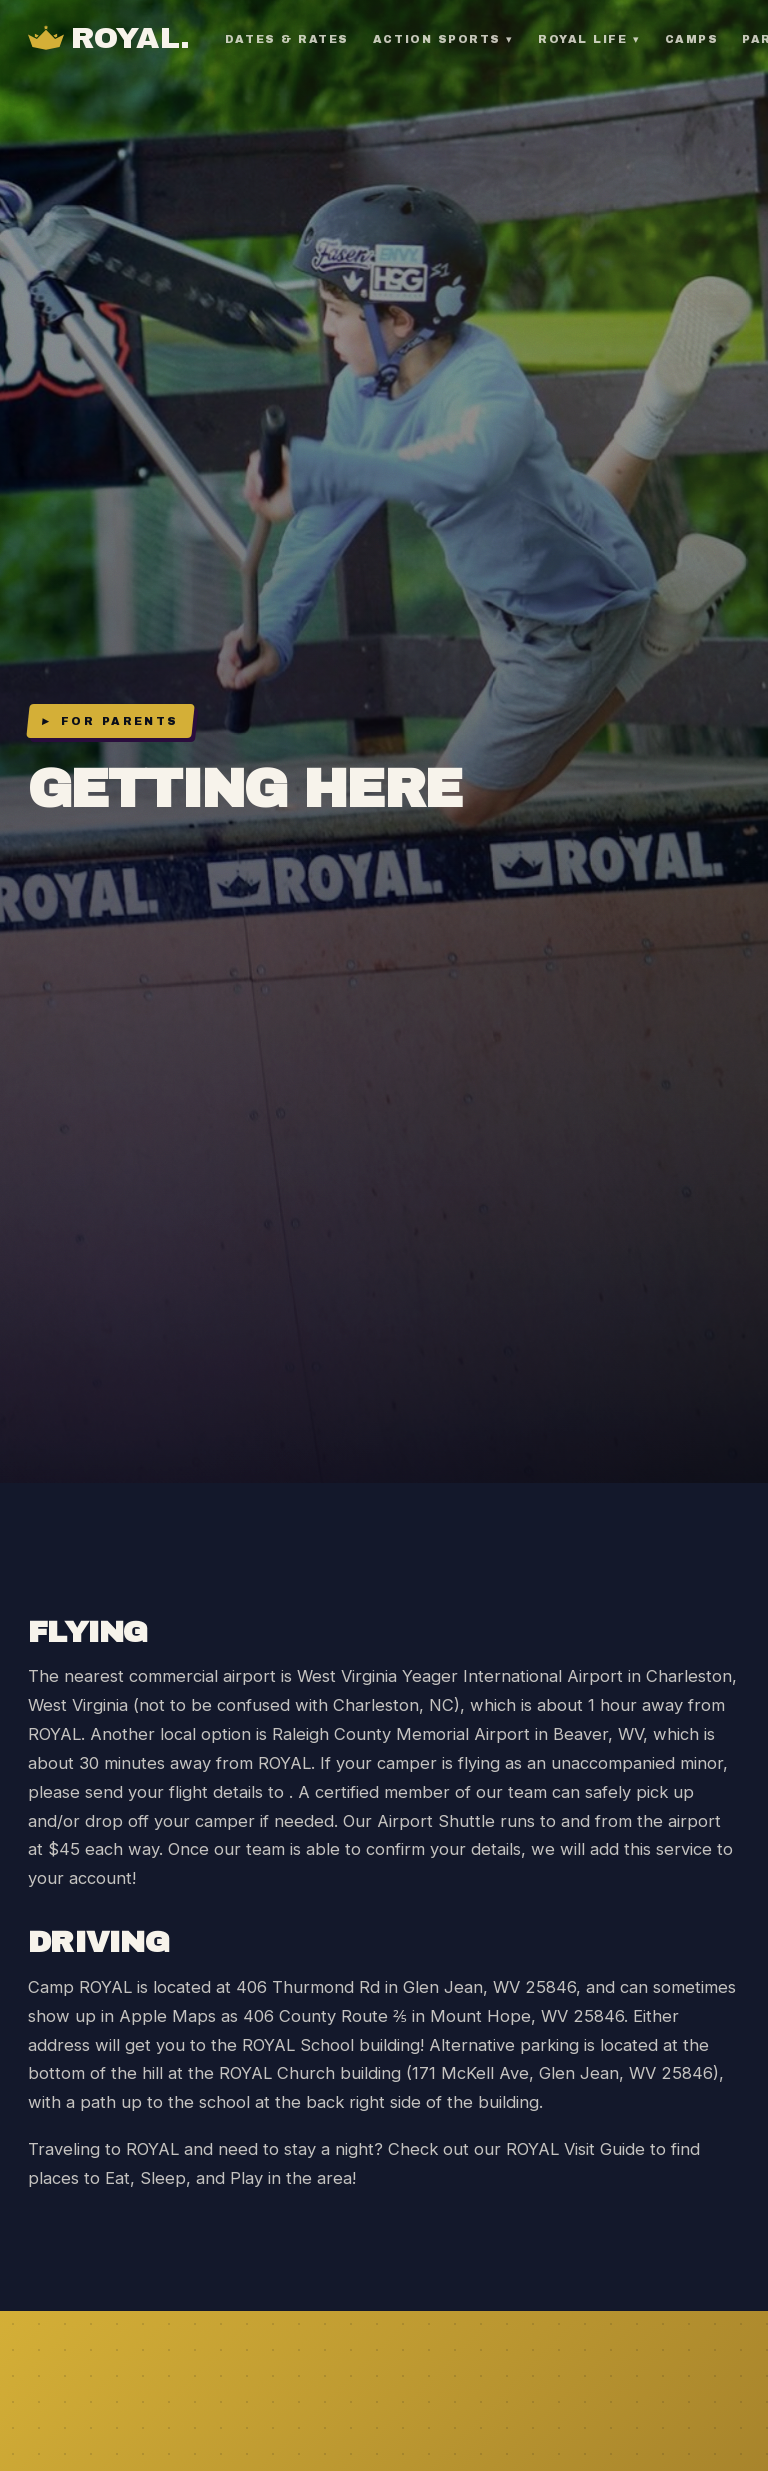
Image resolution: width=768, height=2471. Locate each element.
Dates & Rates (287, 39)
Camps (692, 39)
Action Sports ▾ (443, 39)
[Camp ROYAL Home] (109, 39)
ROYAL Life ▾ (589, 39)
